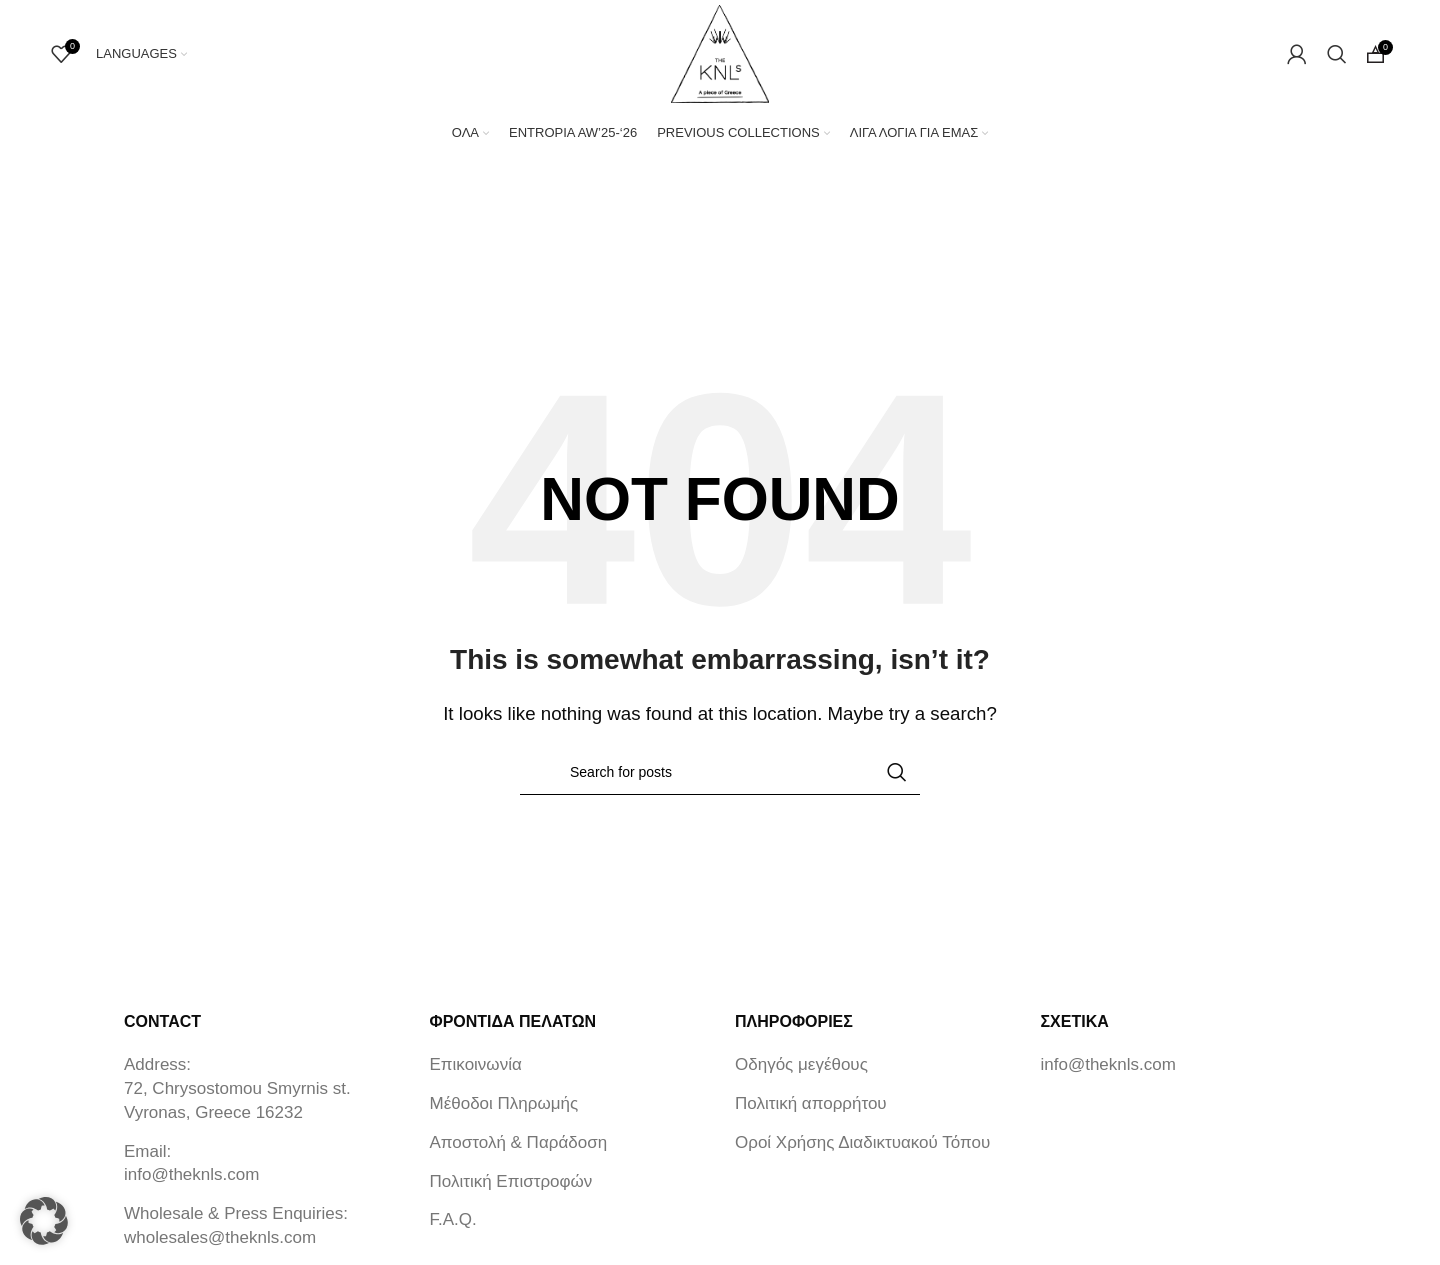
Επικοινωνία (476, 1076)
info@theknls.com (191, 1186)
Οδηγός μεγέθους (801, 1076)
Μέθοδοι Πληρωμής (504, 1115)
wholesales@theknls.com (220, 1249)
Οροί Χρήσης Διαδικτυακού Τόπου (862, 1153)
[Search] (1337, 60)
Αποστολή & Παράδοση (519, 1153)
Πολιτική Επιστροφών (511, 1192)
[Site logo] (720, 58)
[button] (44, 1221)
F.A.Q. (453, 1231)
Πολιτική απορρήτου (811, 1115)
